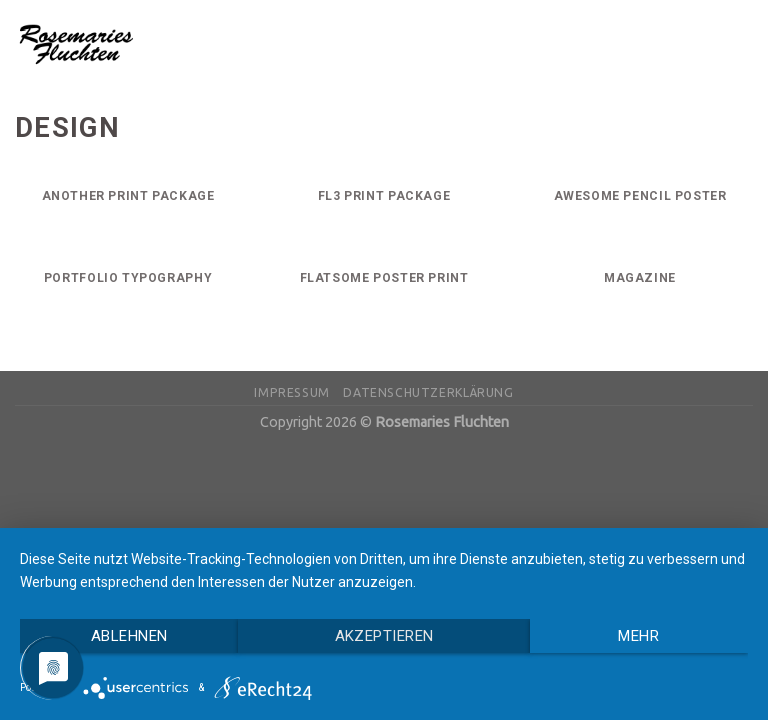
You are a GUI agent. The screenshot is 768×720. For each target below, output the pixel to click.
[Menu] (741, 43)
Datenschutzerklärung (428, 392)
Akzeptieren (384, 636)
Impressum (292, 392)
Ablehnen (129, 636)
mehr (638, 636)
